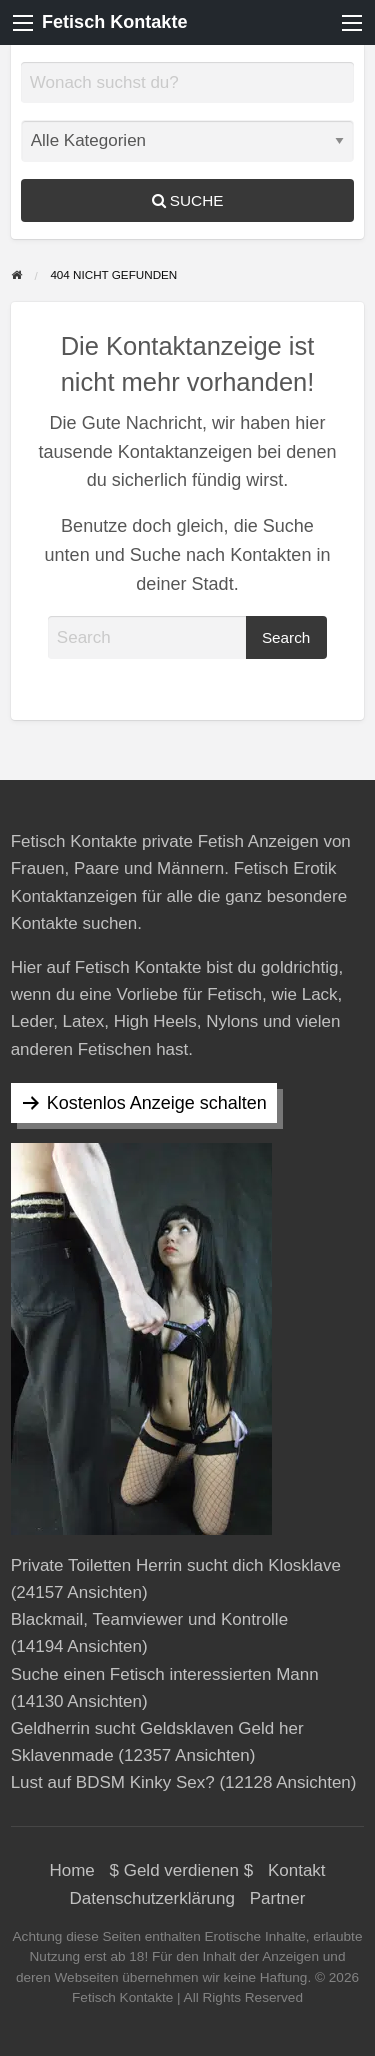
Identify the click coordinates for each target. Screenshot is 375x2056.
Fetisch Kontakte (114, 22)
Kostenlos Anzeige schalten (157, 1103)
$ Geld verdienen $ (182, 1870)
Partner (278, 1898)
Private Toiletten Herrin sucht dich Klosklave (176, 1565)
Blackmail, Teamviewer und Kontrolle (149, 1619)
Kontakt (297, 1870)
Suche (188, 200)
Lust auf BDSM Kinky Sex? (113, 1782)
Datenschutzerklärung (152, 1898)
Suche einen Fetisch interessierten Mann (165, 1674)
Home (71, 1870)
